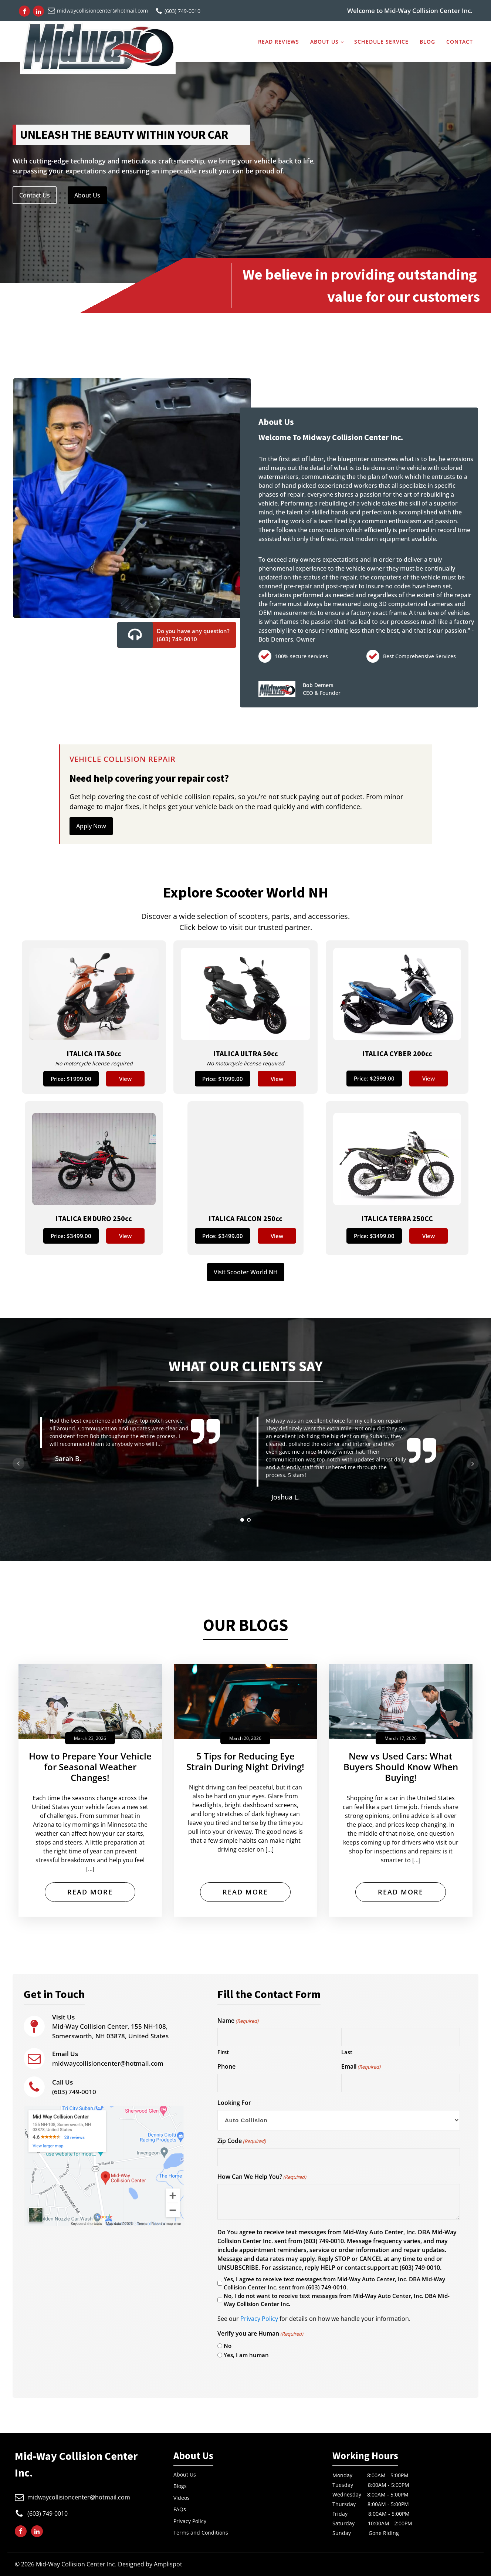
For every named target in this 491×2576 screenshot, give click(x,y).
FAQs (179, 2509)
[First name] (276, 2037)
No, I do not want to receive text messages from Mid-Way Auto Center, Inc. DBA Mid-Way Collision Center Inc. (337, 2300)
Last (346, 2052)
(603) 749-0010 (74, 2087)
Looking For (234, 2103)
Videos (181, 2498)
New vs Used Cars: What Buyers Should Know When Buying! (400, 1767)
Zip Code (241, 2141)
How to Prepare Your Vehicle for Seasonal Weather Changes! (90, 1767)
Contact (459, 41)
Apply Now (91, 826)
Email (360, 2066)
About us (324, 41)
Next (472, 1464)
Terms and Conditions (200, 2532)
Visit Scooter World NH (246, 1272)
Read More (90, 1891)
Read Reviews (278, 41)
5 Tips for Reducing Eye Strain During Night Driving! (245, 1761)
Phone (226, 2066)
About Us (87, 195)
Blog (427, 41)
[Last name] (400, 2037)
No (227, 2345)
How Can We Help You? (261, 2177)
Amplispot (168, 2564)
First (223, 2052)
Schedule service (381, 41)
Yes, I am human (246, 2355)
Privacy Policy (259, 2319)
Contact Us (34, 195)
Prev (18, 1464)
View (125, 1078)
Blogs (180, 2486)
